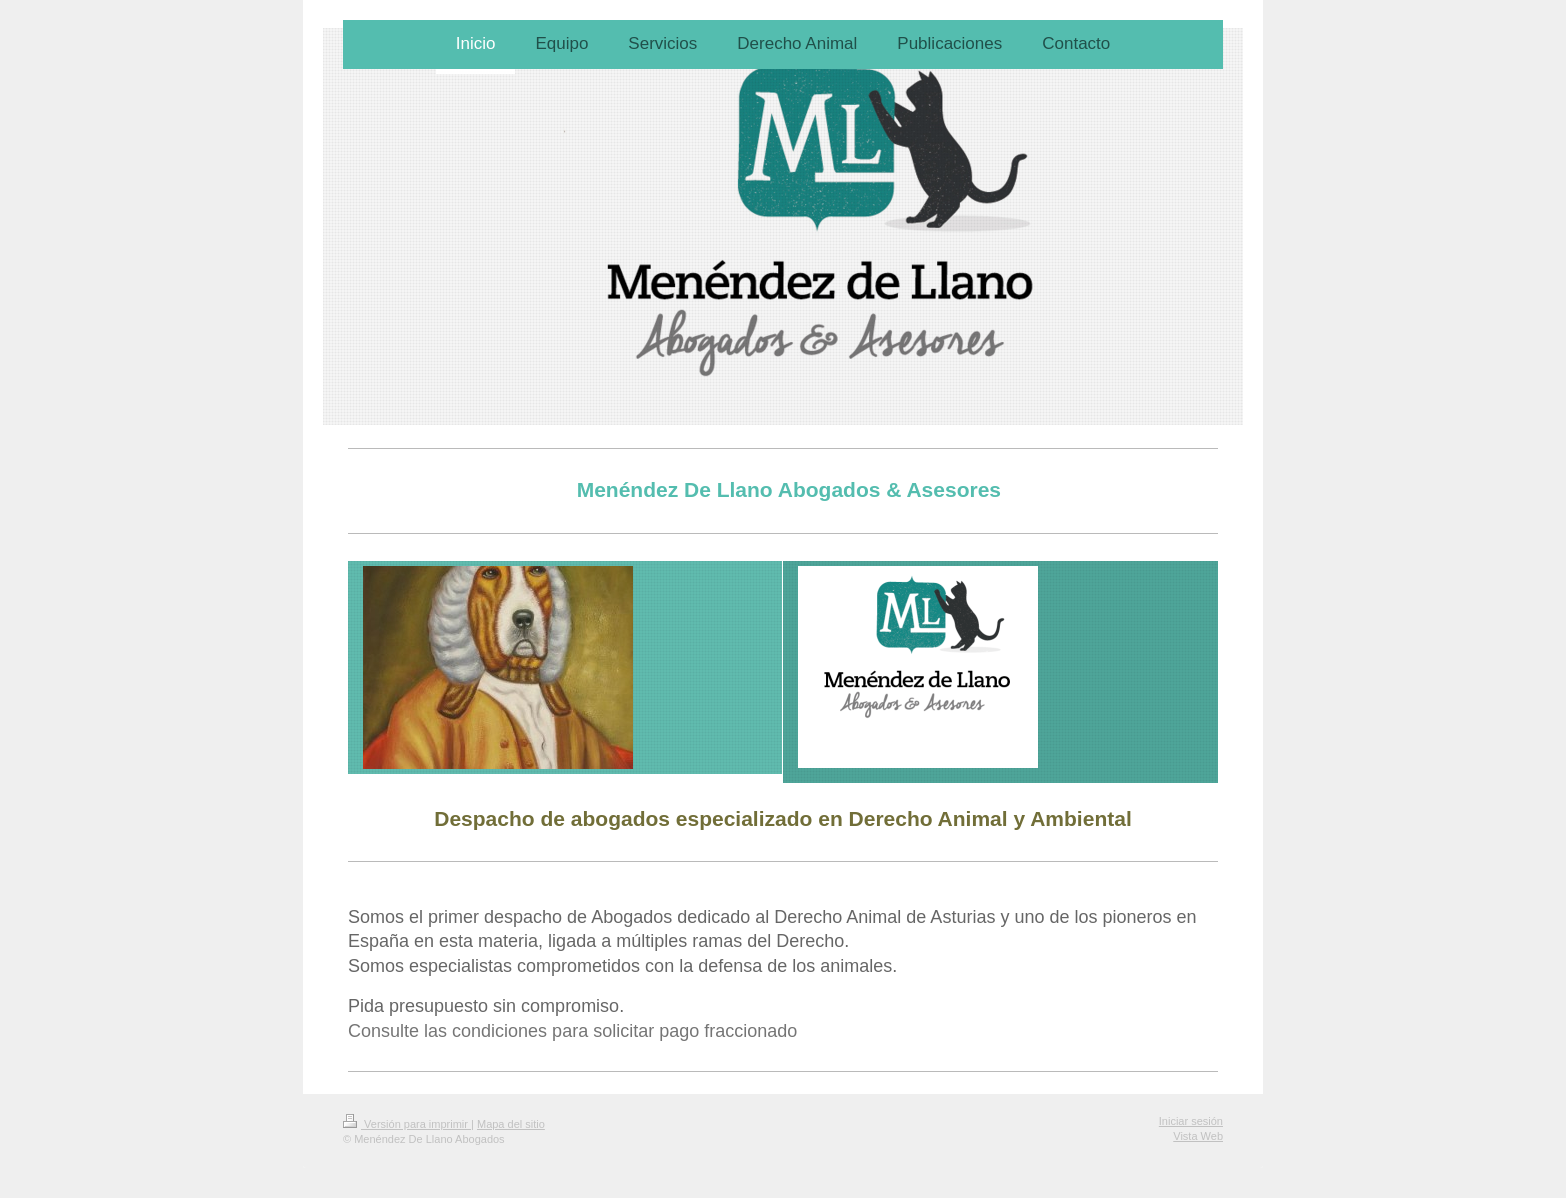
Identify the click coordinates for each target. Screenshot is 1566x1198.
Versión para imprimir (407, 1124)
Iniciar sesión (1191, 1121)
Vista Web (1198, 1136)
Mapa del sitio (511, 1124)
